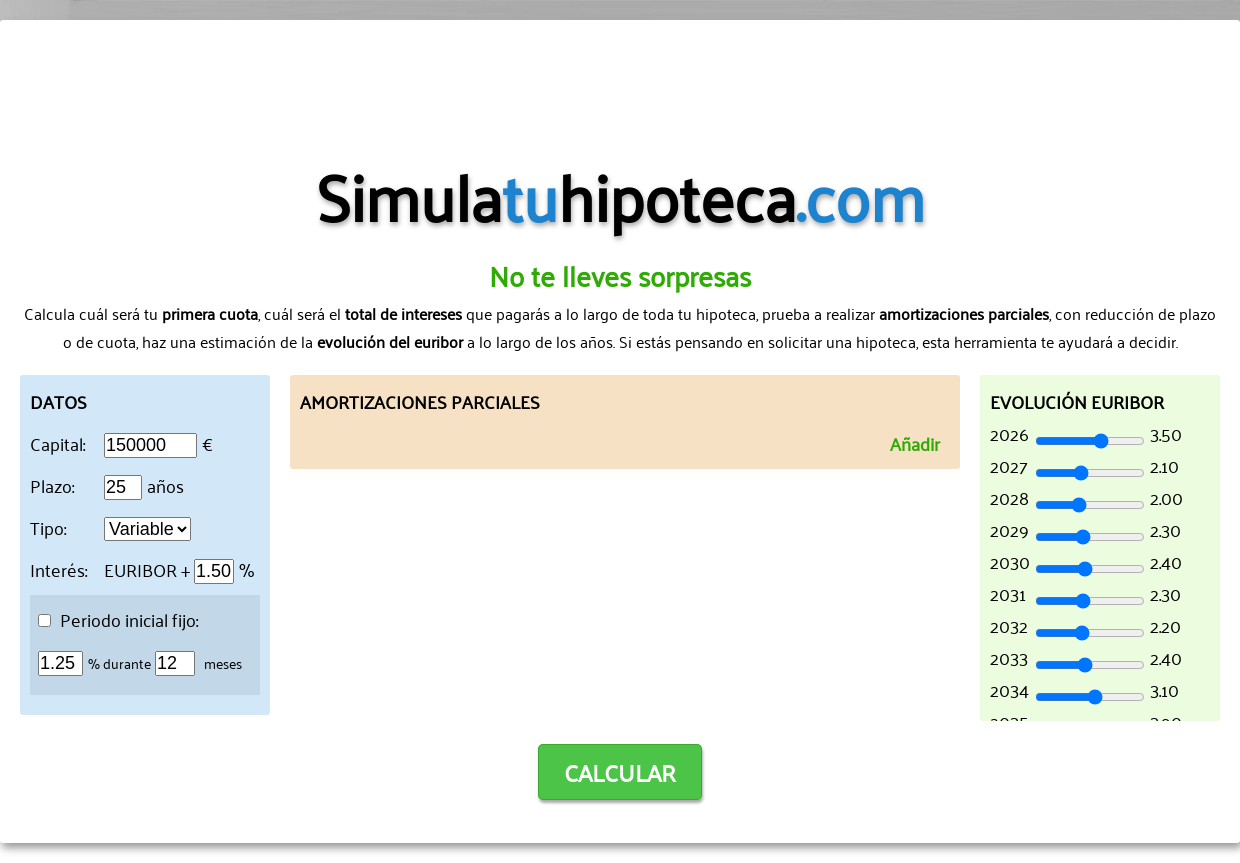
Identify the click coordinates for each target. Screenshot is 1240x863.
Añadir (915, 443)
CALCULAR (620, 772)
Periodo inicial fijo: (118, 619)
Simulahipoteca (620, 193)
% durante (119, 662)
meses (223, 662)
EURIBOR (140, 569)
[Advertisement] (620, 85)
